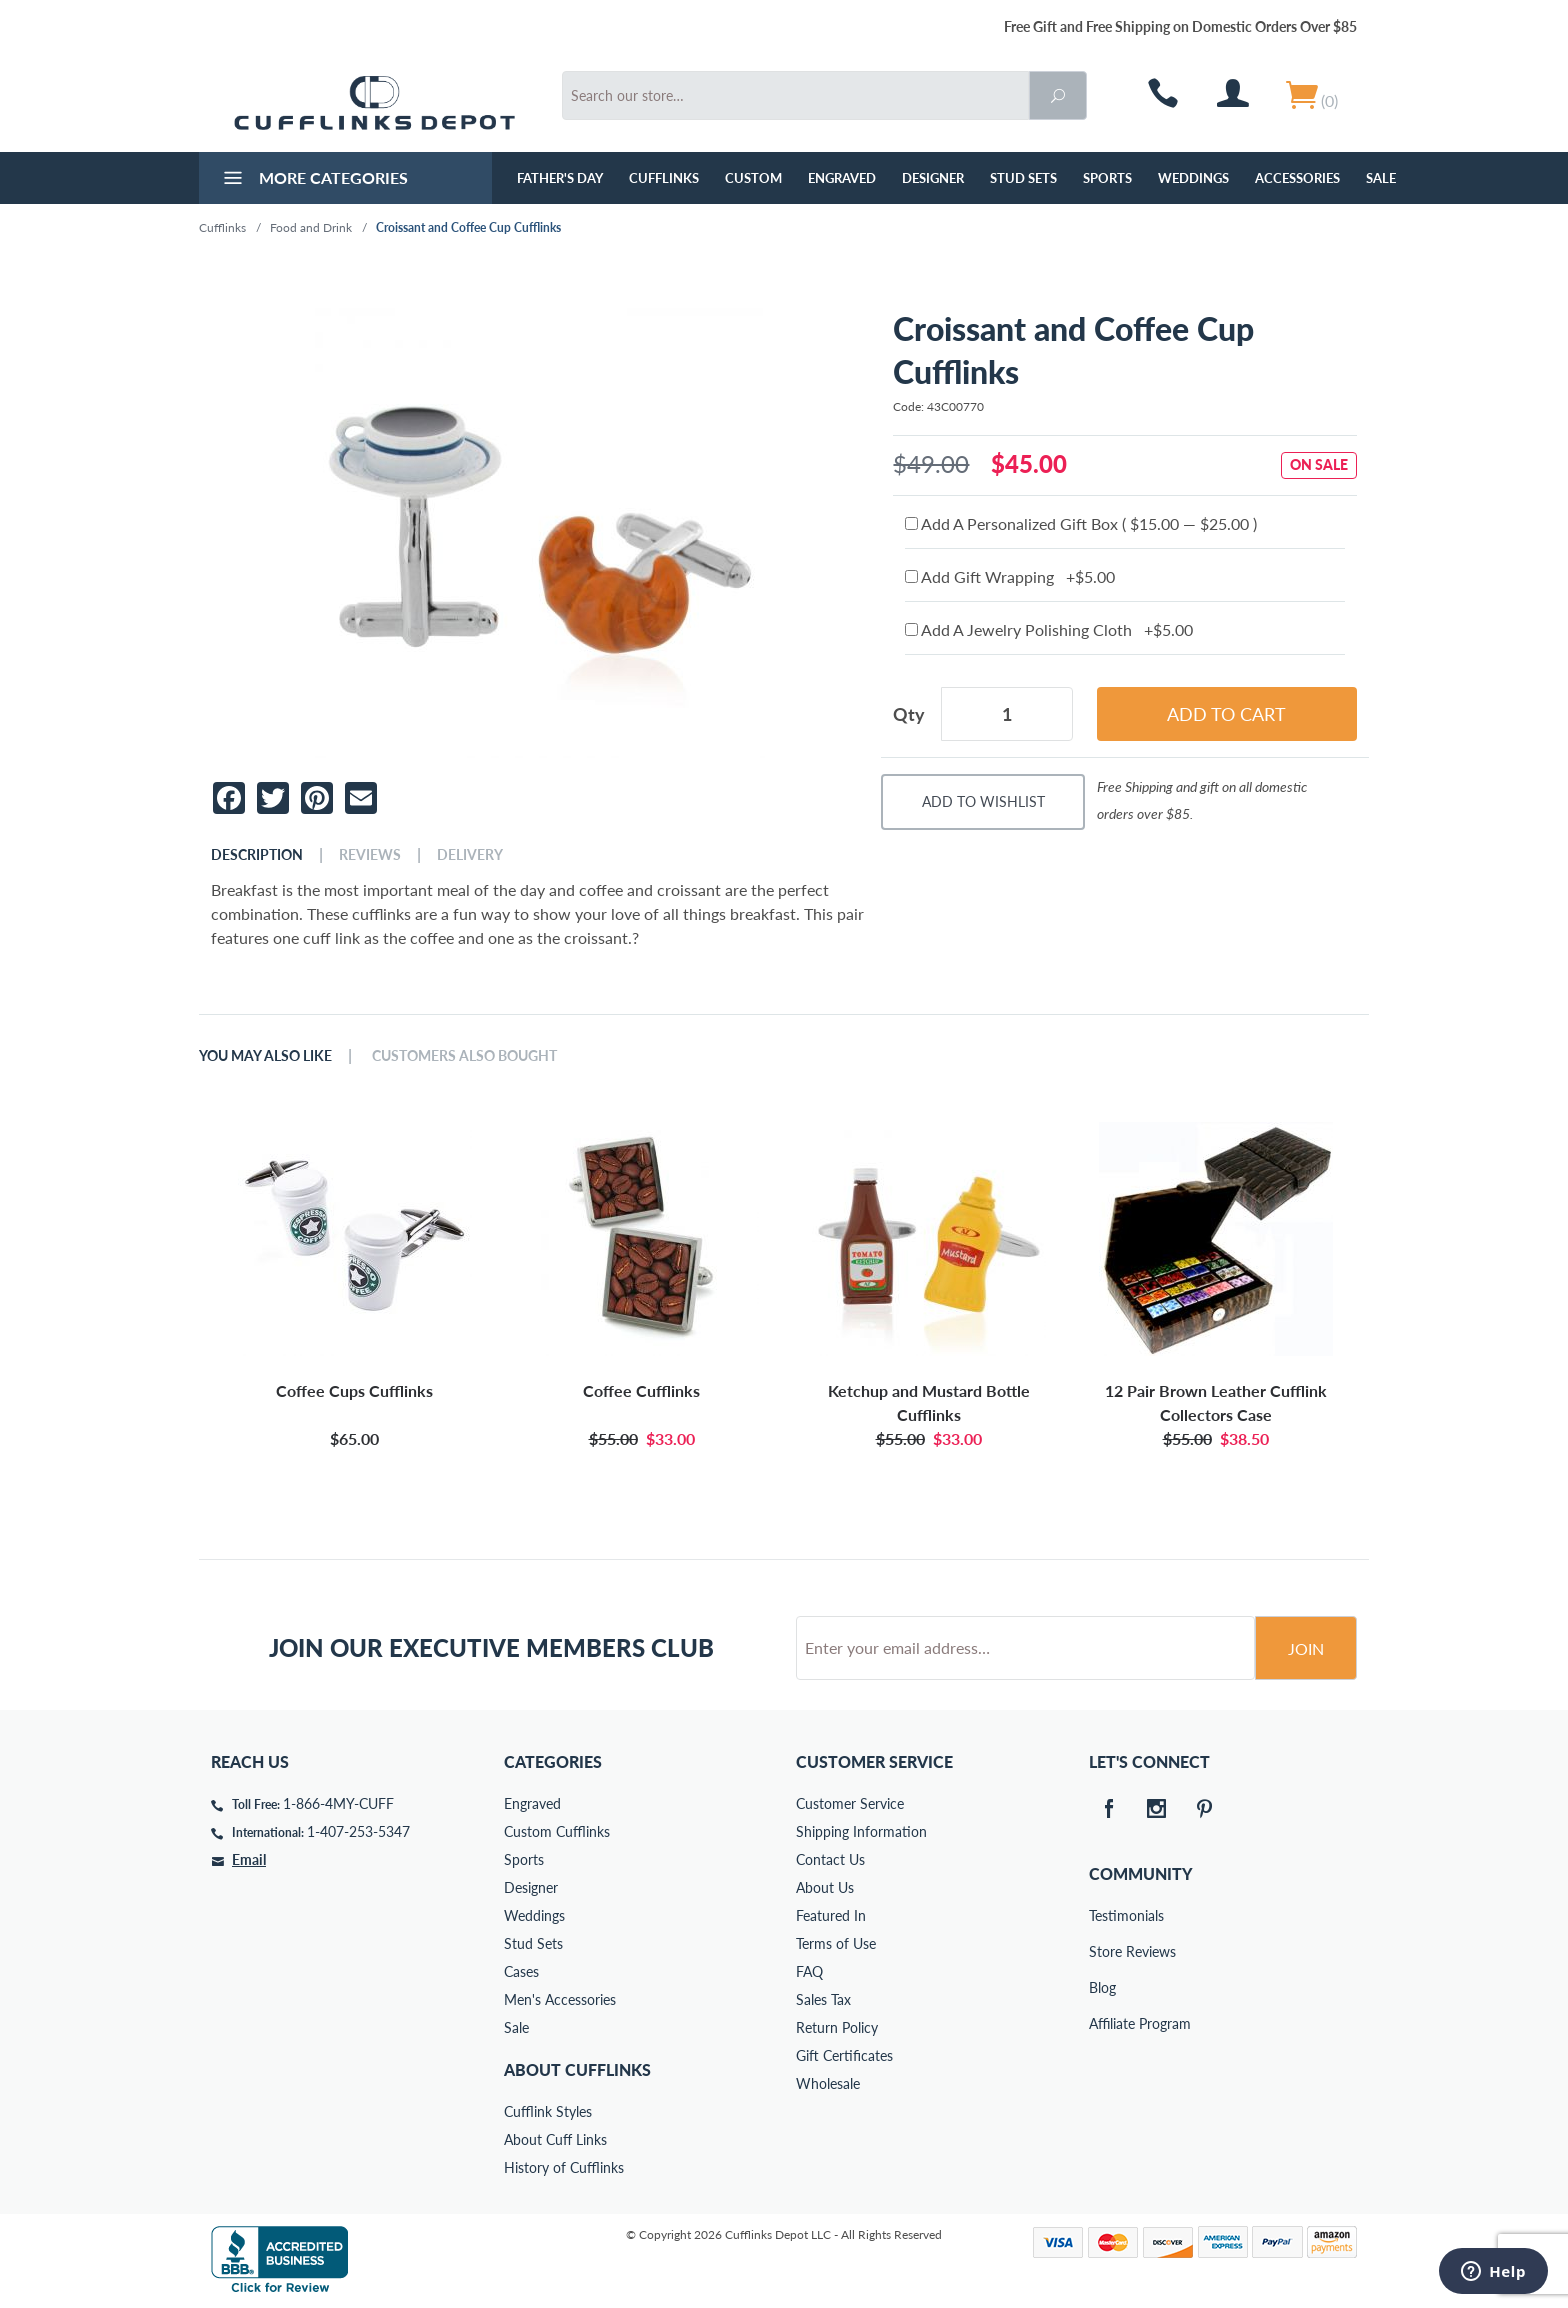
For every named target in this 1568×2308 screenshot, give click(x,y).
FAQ (809, 1971)
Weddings (1193, 178)
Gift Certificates (844, 2055)
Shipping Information (861, 1831)
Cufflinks (664, 178)
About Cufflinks (577, 2069)
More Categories (313, 180)
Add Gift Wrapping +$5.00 (1010, 576)
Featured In (831, 1915)
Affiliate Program (1103, 2023)
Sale (1381, 178)
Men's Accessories (560, 1999)
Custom (753, 178)
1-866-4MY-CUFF (338, 1803)
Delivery (470, 855)
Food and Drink (311, 227)
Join (1306, 1648)
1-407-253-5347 (358, 1831)
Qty (909, 714)
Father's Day (560, 178)
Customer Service (850, 1803)
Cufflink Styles (548, 2111)
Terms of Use (836, 1943)
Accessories (1297, 178)
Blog (1102, 1987)
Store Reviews (1103, 1951)
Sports (1107, 178)
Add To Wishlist (983, 801)
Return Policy (837, 2027)
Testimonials (1103, 1915)
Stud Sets (1023, 178)
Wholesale (828, 2083)
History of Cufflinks (564, 2167)
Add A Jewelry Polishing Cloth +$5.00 (1049, 629)
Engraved (842, 178)
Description (257, 855)
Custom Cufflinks (557, 1831)
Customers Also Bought (464, 1056)
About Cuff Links (555, 2139)
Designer (933, 178)
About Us (825, 1887)
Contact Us (830, 1859)
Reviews (370, 855)
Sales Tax (823, 1999)
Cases (521, 1971)
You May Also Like (265, 1056)
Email (249, 1859)
